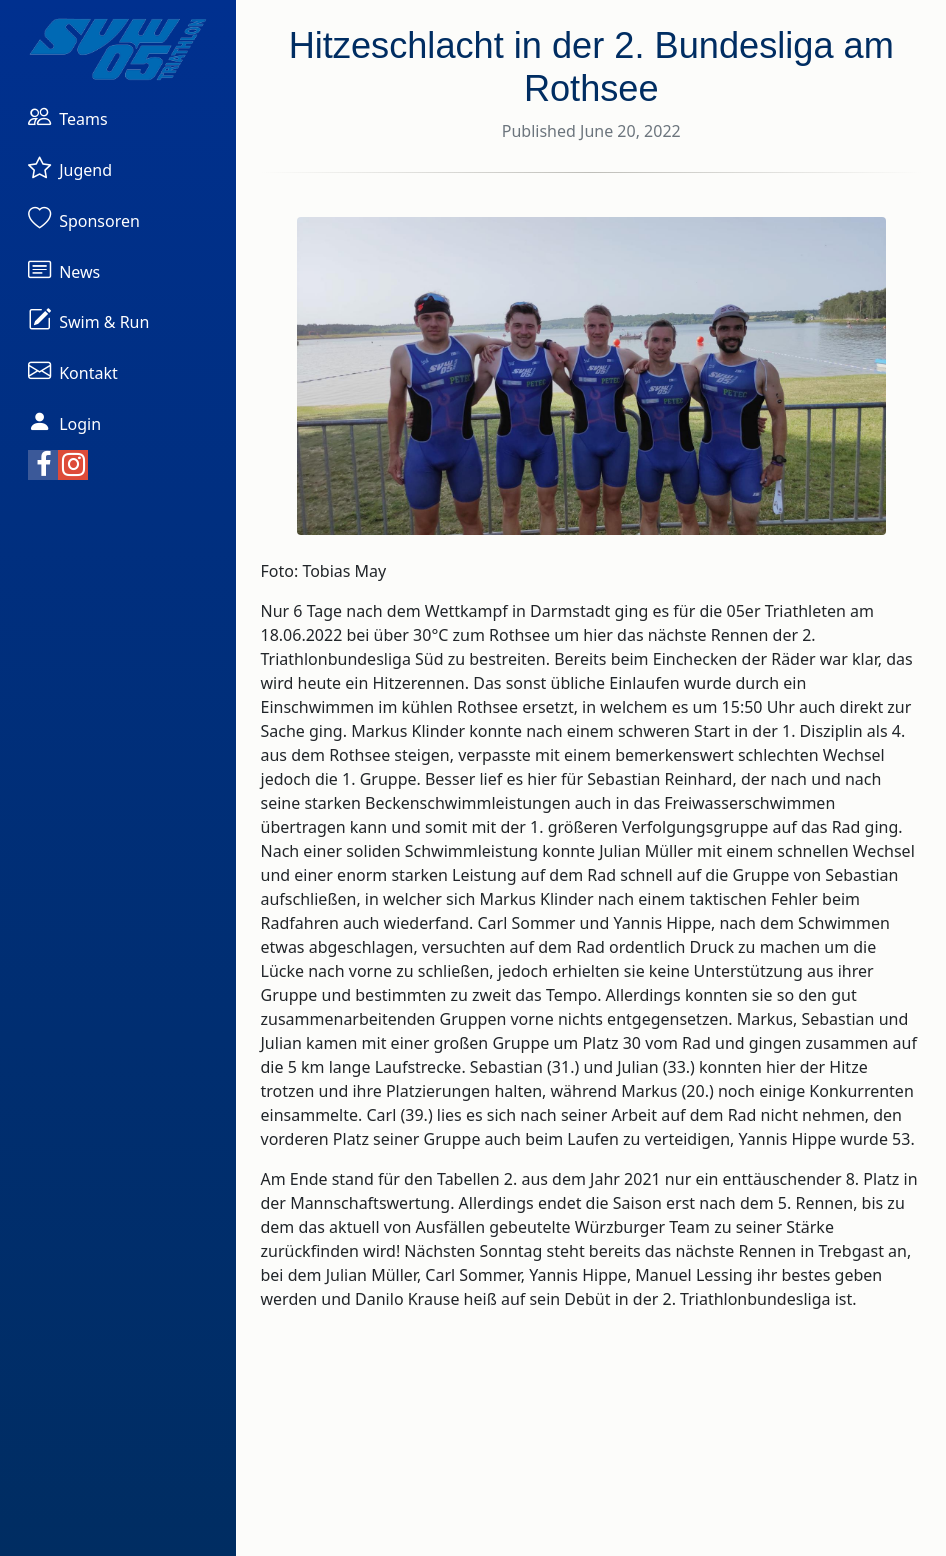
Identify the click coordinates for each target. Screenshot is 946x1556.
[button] (68, 116)
